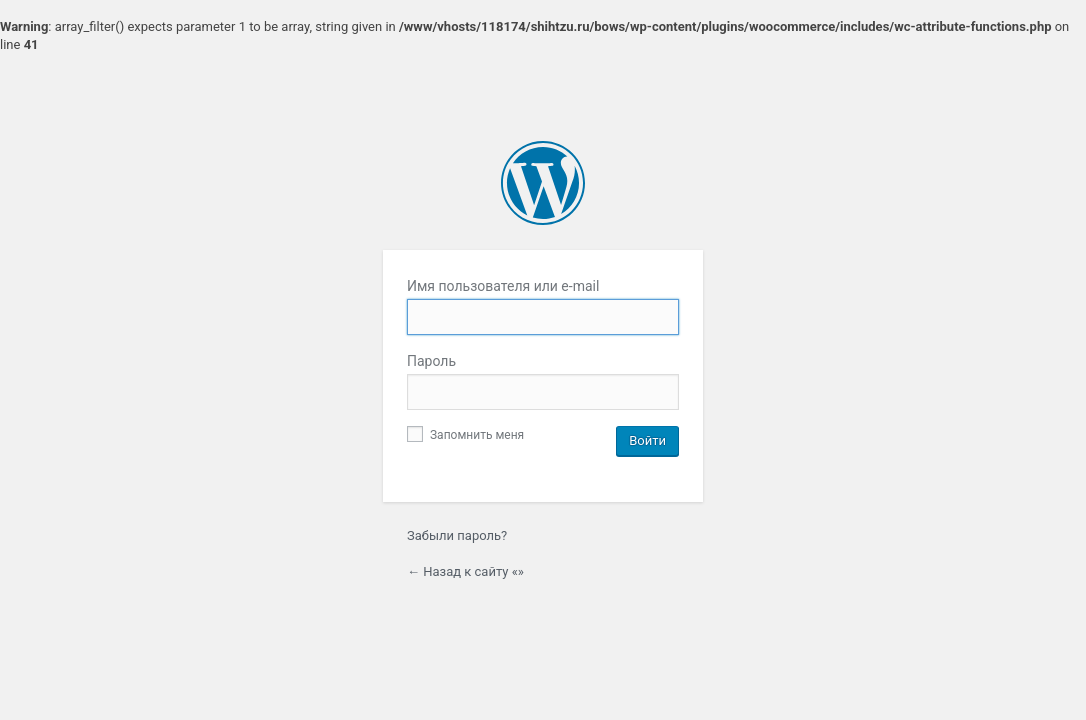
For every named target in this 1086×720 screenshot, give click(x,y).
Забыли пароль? (457, 535)
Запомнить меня (465, 435)
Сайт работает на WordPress (543, 183)
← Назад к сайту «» (465, 571)
